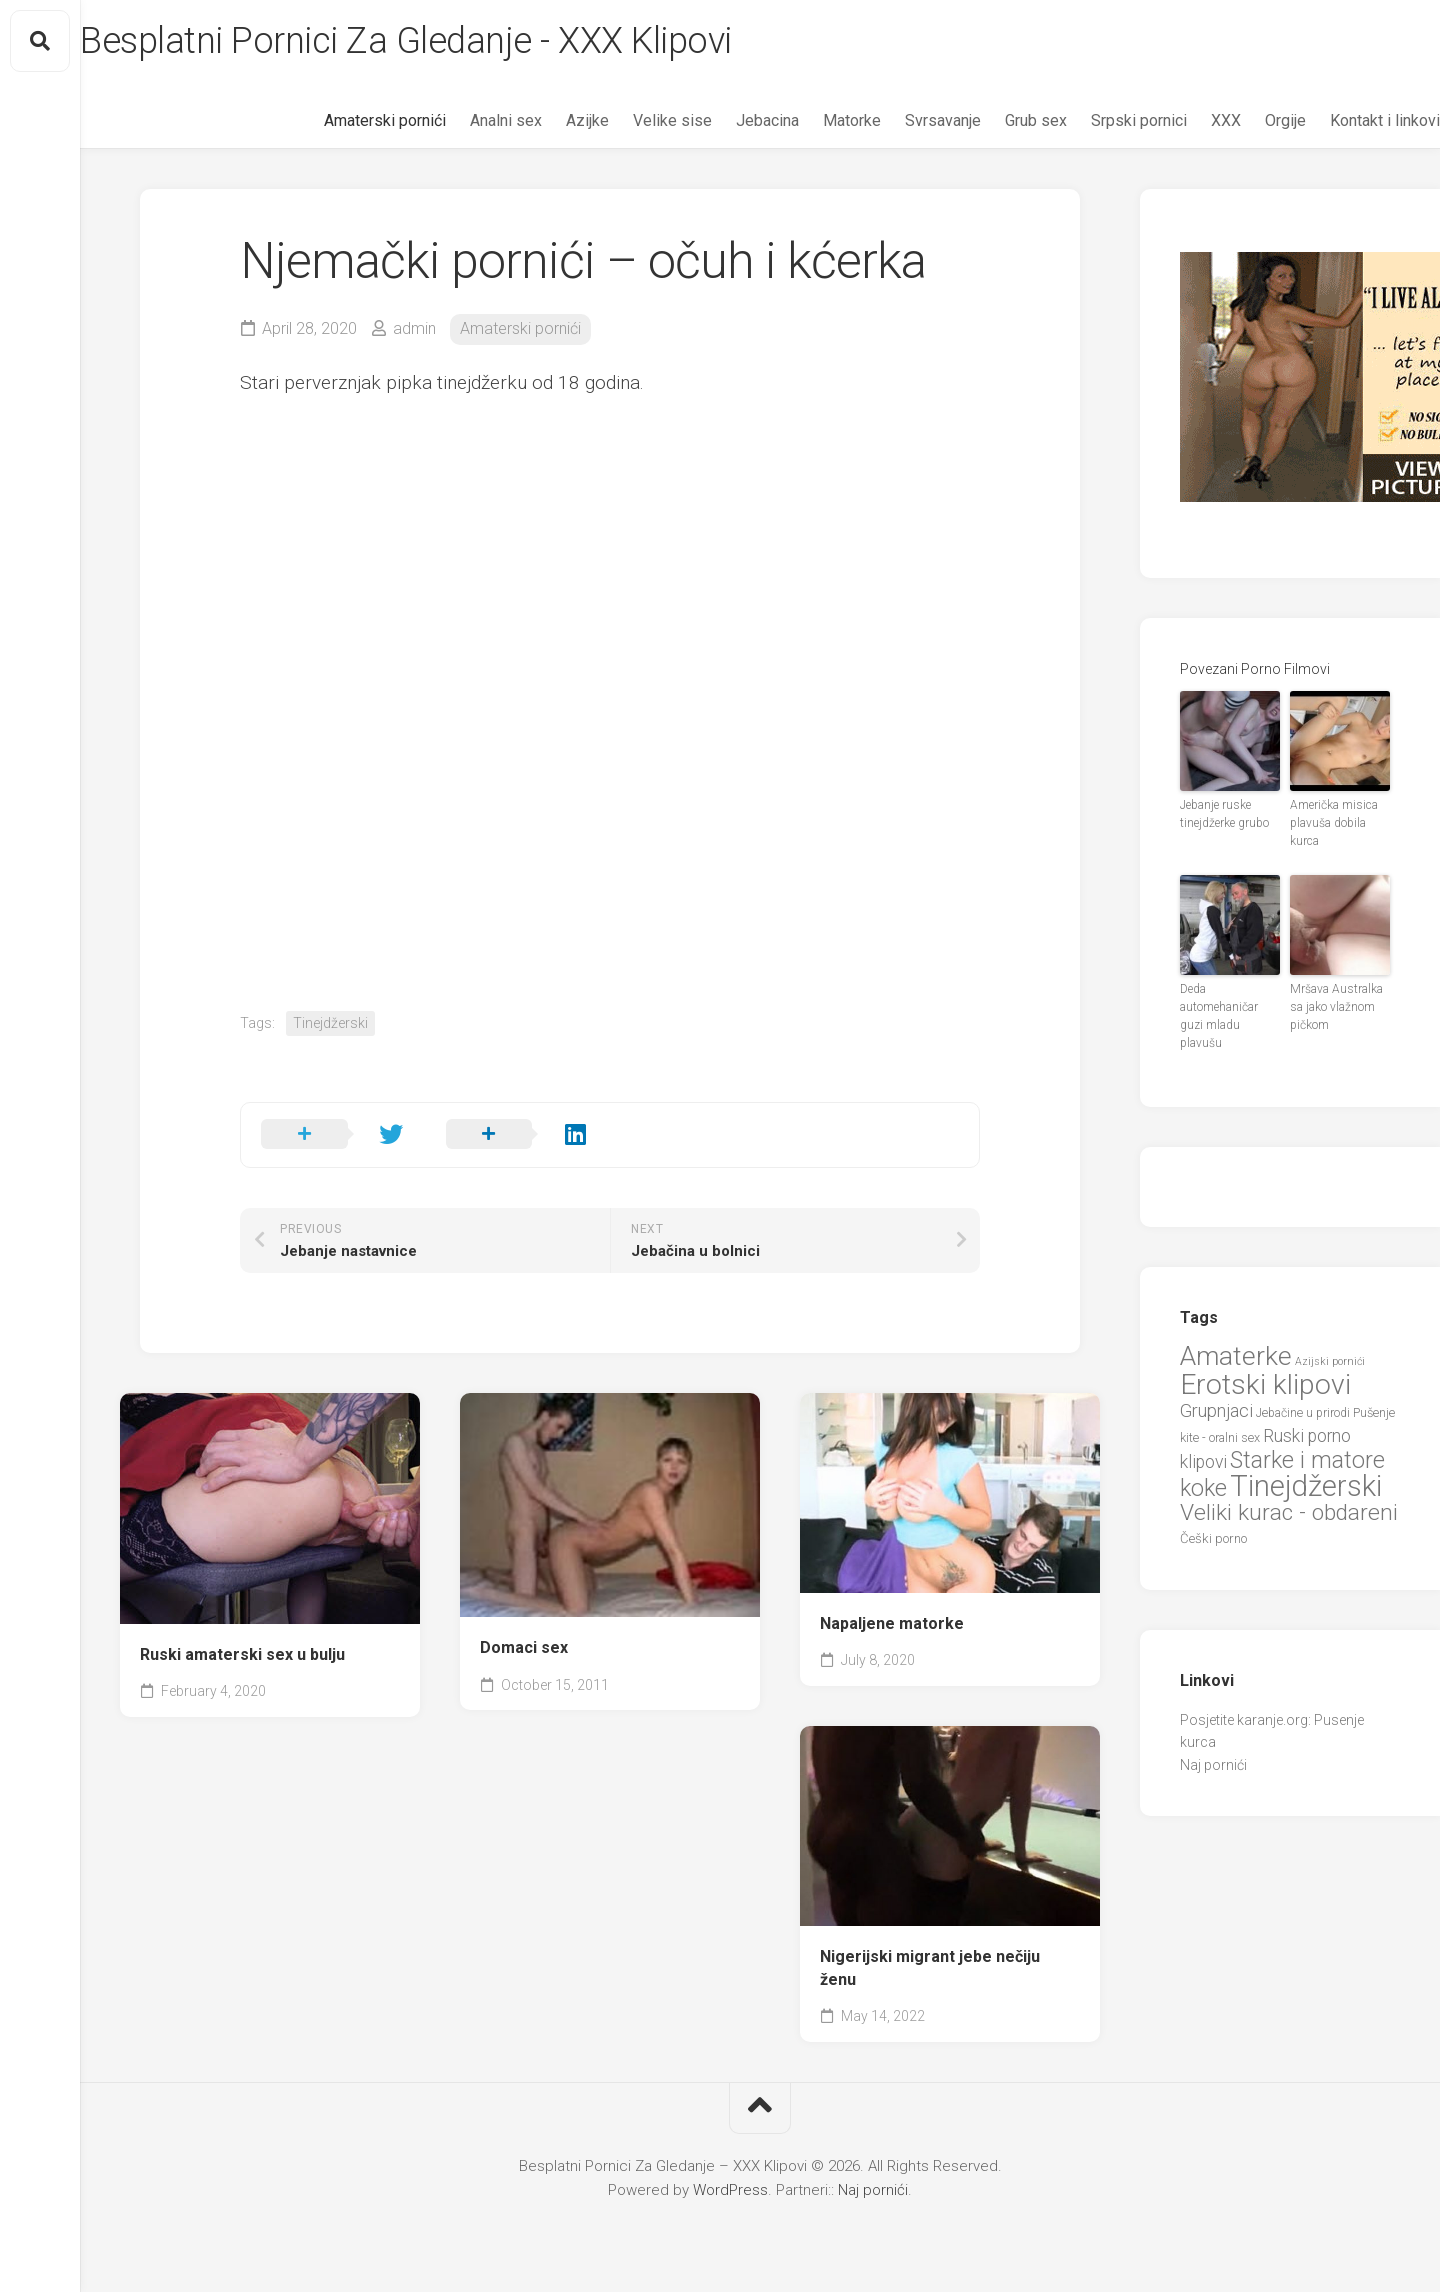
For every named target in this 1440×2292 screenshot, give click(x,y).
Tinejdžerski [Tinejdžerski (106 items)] (1306, 1486)
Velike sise (632, 120)
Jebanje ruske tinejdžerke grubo (1224, 814)
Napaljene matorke (892, 1623)
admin (414, 328)
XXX (1186, 120)
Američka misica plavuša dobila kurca (1334, 823)
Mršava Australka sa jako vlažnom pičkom (1336, 1007)
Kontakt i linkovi (1345, 120)
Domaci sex (524, 1647)
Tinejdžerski (330, 1023)
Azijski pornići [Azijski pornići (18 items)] (1330, 1361)
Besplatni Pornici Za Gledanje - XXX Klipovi (446, 41)
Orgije (1245, 120)
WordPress (730, 2190)
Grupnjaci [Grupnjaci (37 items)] (1216, 1410)
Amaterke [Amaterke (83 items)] (1236, 1355)
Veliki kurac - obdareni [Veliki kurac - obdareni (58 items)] (1289, 1512)
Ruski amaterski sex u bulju (242, 1654)
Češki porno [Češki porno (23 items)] (1213, 1538)
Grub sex (996, 120)
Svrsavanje (903, 120)
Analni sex (466, 120)
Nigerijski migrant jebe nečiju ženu (930, 1968)
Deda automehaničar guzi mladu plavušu (1219, 1016)
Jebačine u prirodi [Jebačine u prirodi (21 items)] (1303, 1413)
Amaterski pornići (345, 120)
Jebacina (727, 120)
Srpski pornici (1099, 120)
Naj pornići (1213, 1765)
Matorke (812, 120)
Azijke (547, 120)
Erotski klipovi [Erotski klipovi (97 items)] (1265, 1384)
